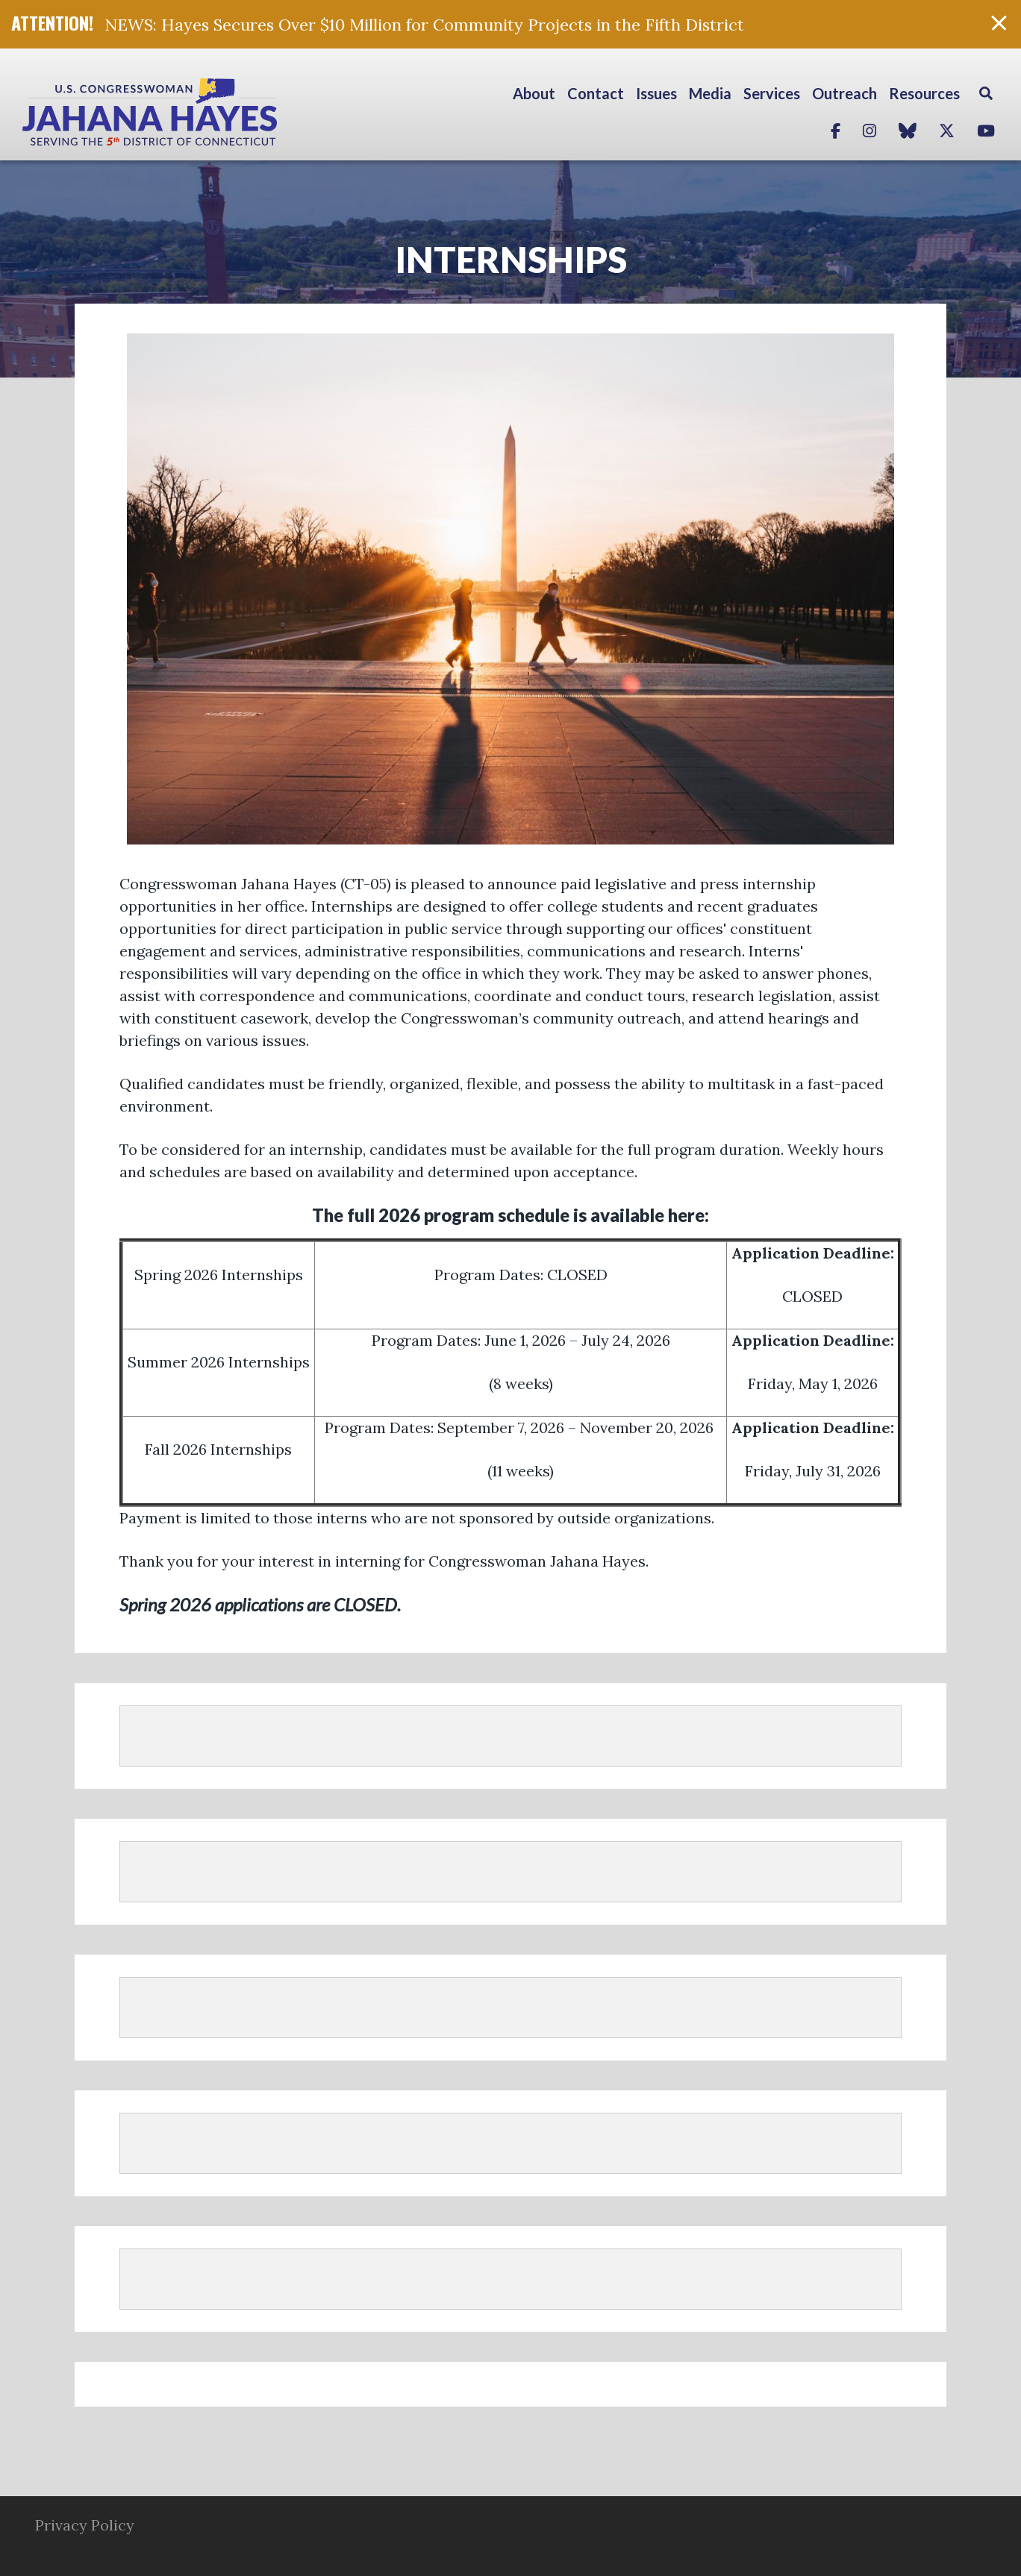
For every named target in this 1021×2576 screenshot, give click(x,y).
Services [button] (771, 93)
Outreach (844, 93)
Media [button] (710, 93)
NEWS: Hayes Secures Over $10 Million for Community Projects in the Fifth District (424, 24)
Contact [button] (595, 93)
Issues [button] (656, 93)
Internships (511, 259)
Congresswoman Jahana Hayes (201, 111)
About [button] (534, 93)
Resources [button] (924, 93)
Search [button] (986, 93)
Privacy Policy (84, 2525)
